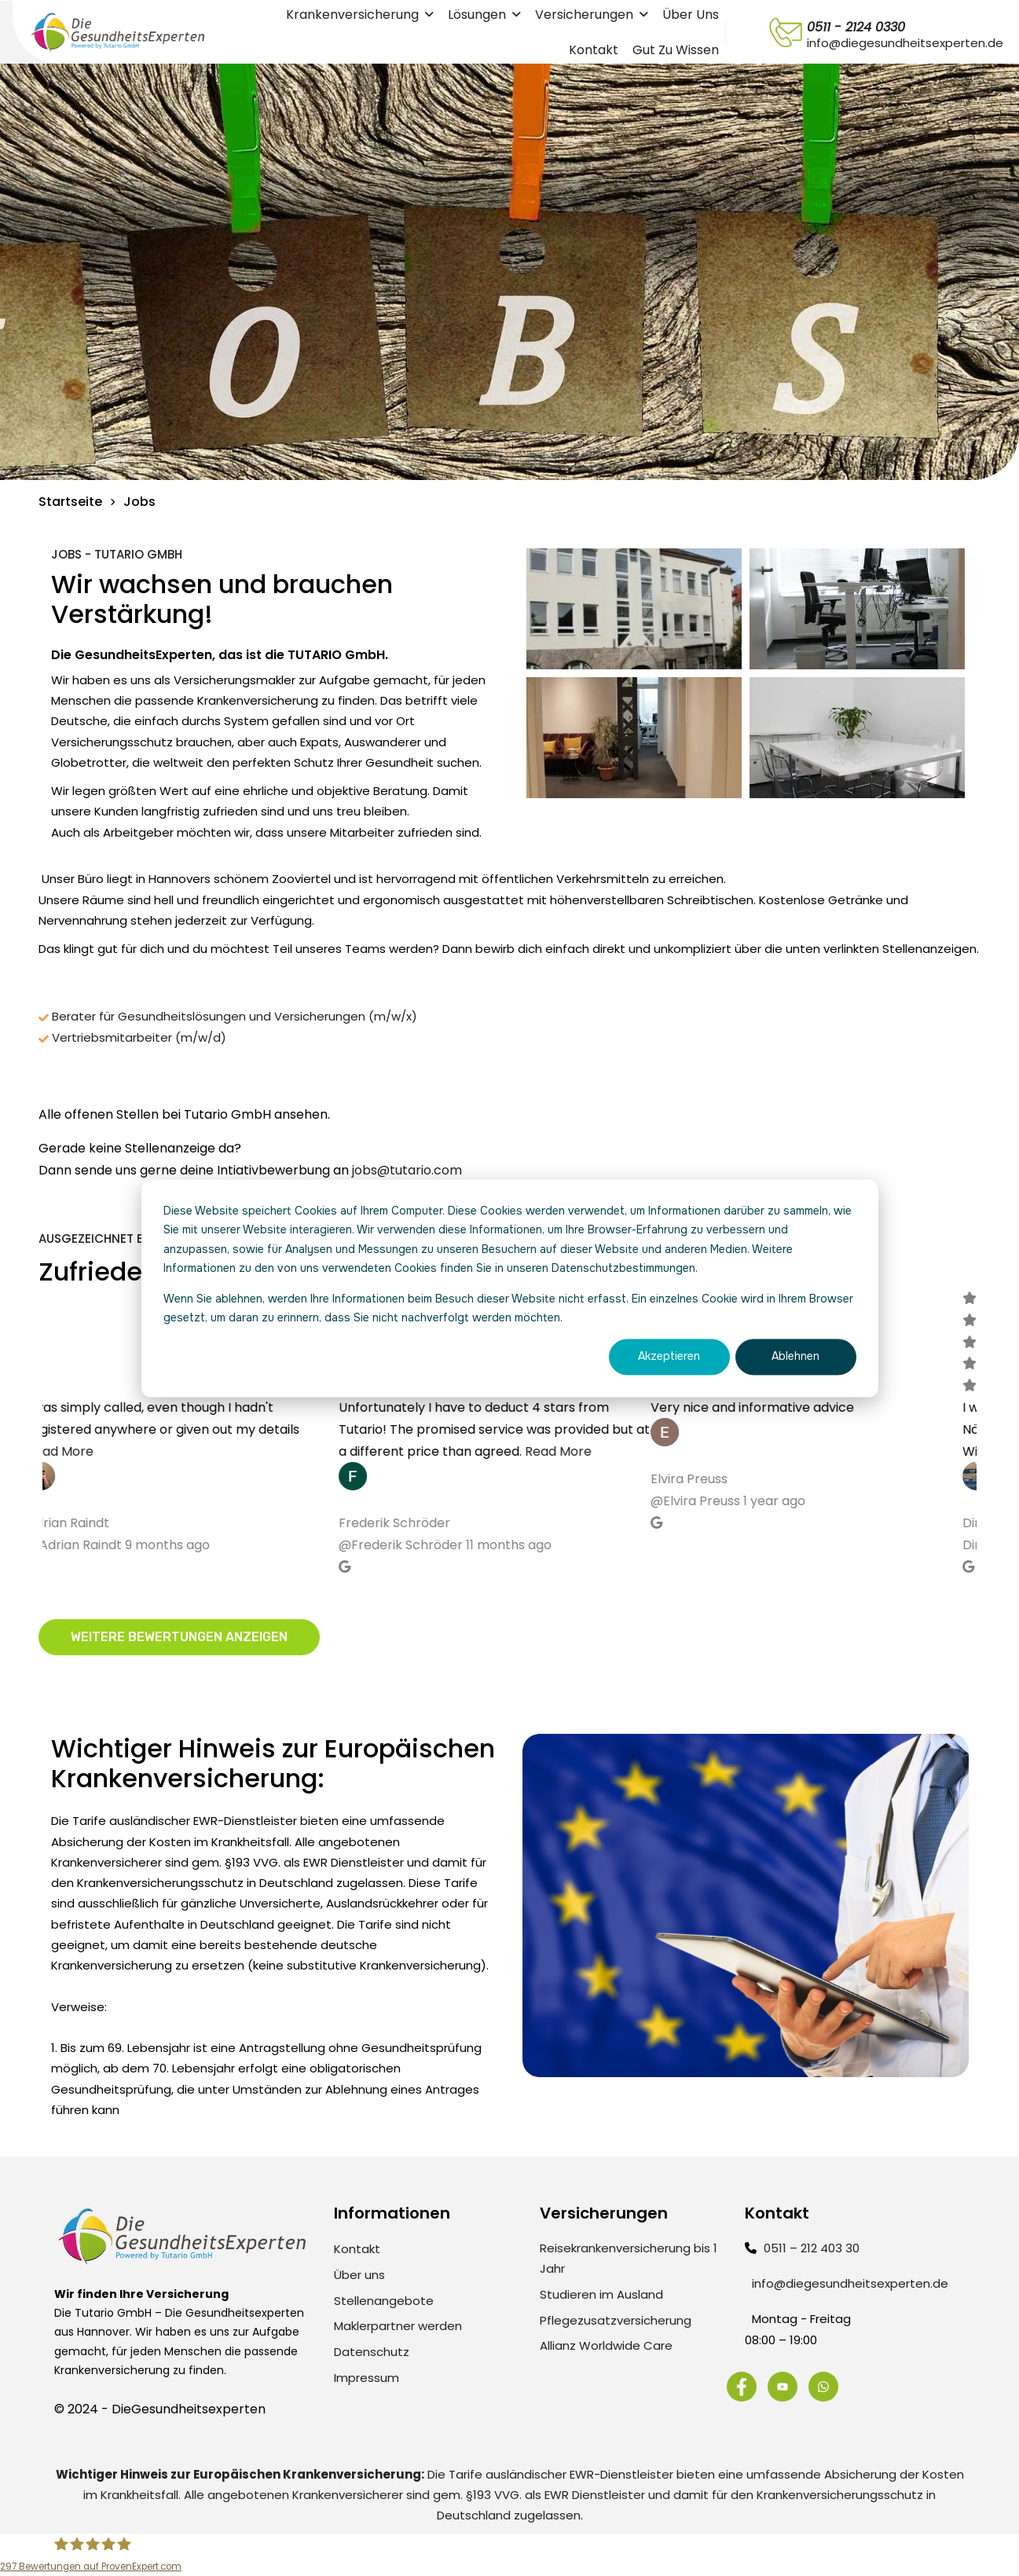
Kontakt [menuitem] (357, 2249)
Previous (30, 1443)
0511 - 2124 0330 (856, 27)
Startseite (70, 502)
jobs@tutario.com (407, 1170)
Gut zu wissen (675, 50)
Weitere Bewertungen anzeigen (179, 1636)
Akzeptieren (669, 1357)
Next (988, 1443)
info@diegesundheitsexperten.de (850, 2283)
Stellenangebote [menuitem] (384, 2300)
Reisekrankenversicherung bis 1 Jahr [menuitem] (628, 2258)
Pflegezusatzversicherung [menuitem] (615, 2320)
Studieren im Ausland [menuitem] (601, 2294)
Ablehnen (795, 1357)
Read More (75, 1451)
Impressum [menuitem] (366, 2377)
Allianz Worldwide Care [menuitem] (606, 2345)
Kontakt (593, 50)
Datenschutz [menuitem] (371, 2351)
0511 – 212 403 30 (812, 2248)
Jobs (139, 502)
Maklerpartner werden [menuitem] (398, 2326)
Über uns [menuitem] (359, 2274)
